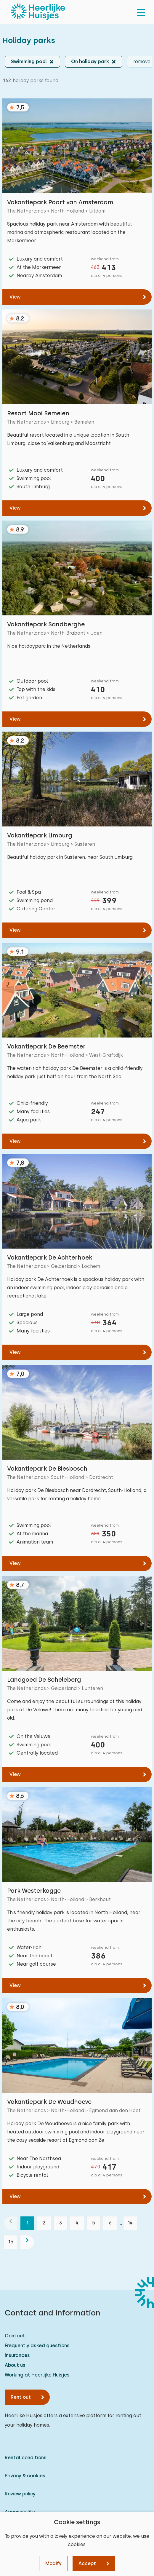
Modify (53, 2563)
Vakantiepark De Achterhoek (49, 1257)
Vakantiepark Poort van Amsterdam (60, 202)
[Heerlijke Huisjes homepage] (38, 12)
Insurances (17, 2355)
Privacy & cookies (25, 2475)
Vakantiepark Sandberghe (46, 624)
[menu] (141, 12)
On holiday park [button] (90, 61)
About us (15, 2365)
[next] (27, 2242)
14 (130, 2223)
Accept (87, 2563)
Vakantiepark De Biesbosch (47, 1468)
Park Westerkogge (34, 1890)
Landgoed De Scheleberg (44, 1679)
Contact (15, 2336)
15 (10, 2242)
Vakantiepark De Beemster (46, 1046)
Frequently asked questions (37, 2345)
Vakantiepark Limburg (39, 835)
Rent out (21, 2397)
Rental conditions (25, 2457)
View (15, 297)
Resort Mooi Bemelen (38, 413)
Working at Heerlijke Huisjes (37, 2375)
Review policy (20, 2494)
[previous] (11, 2223)
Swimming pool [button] (29, 61)
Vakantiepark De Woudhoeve (49, 2101)
